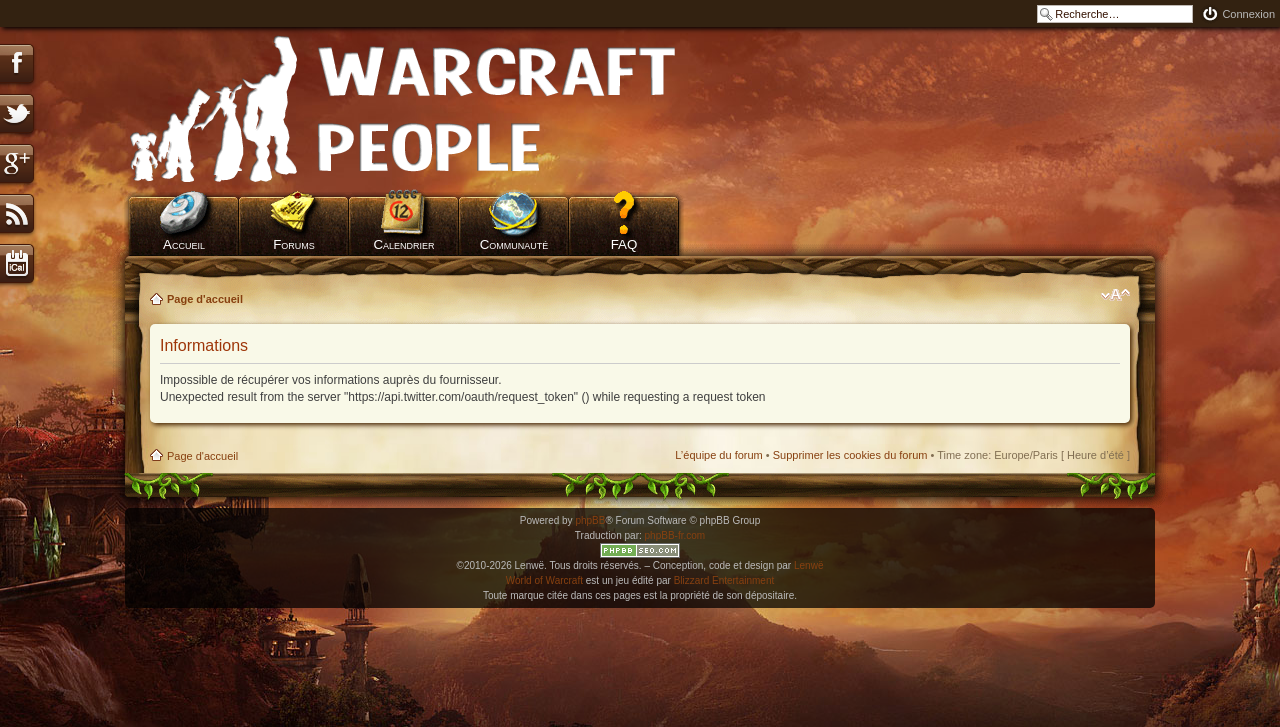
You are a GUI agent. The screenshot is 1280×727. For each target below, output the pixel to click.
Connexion (1248, 14)
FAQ (624, 244)
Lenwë (808, 565)
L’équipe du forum (718, 455)
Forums (294, 244)
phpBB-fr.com (675, 535)
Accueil (184, 244)
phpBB (590, 520)
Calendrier (403, 244)
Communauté (514, 244)
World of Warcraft (544, 580)
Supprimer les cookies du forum (850, 455)
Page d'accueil (205, 299)
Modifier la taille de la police (1115, 295)
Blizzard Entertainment (724, 580)
